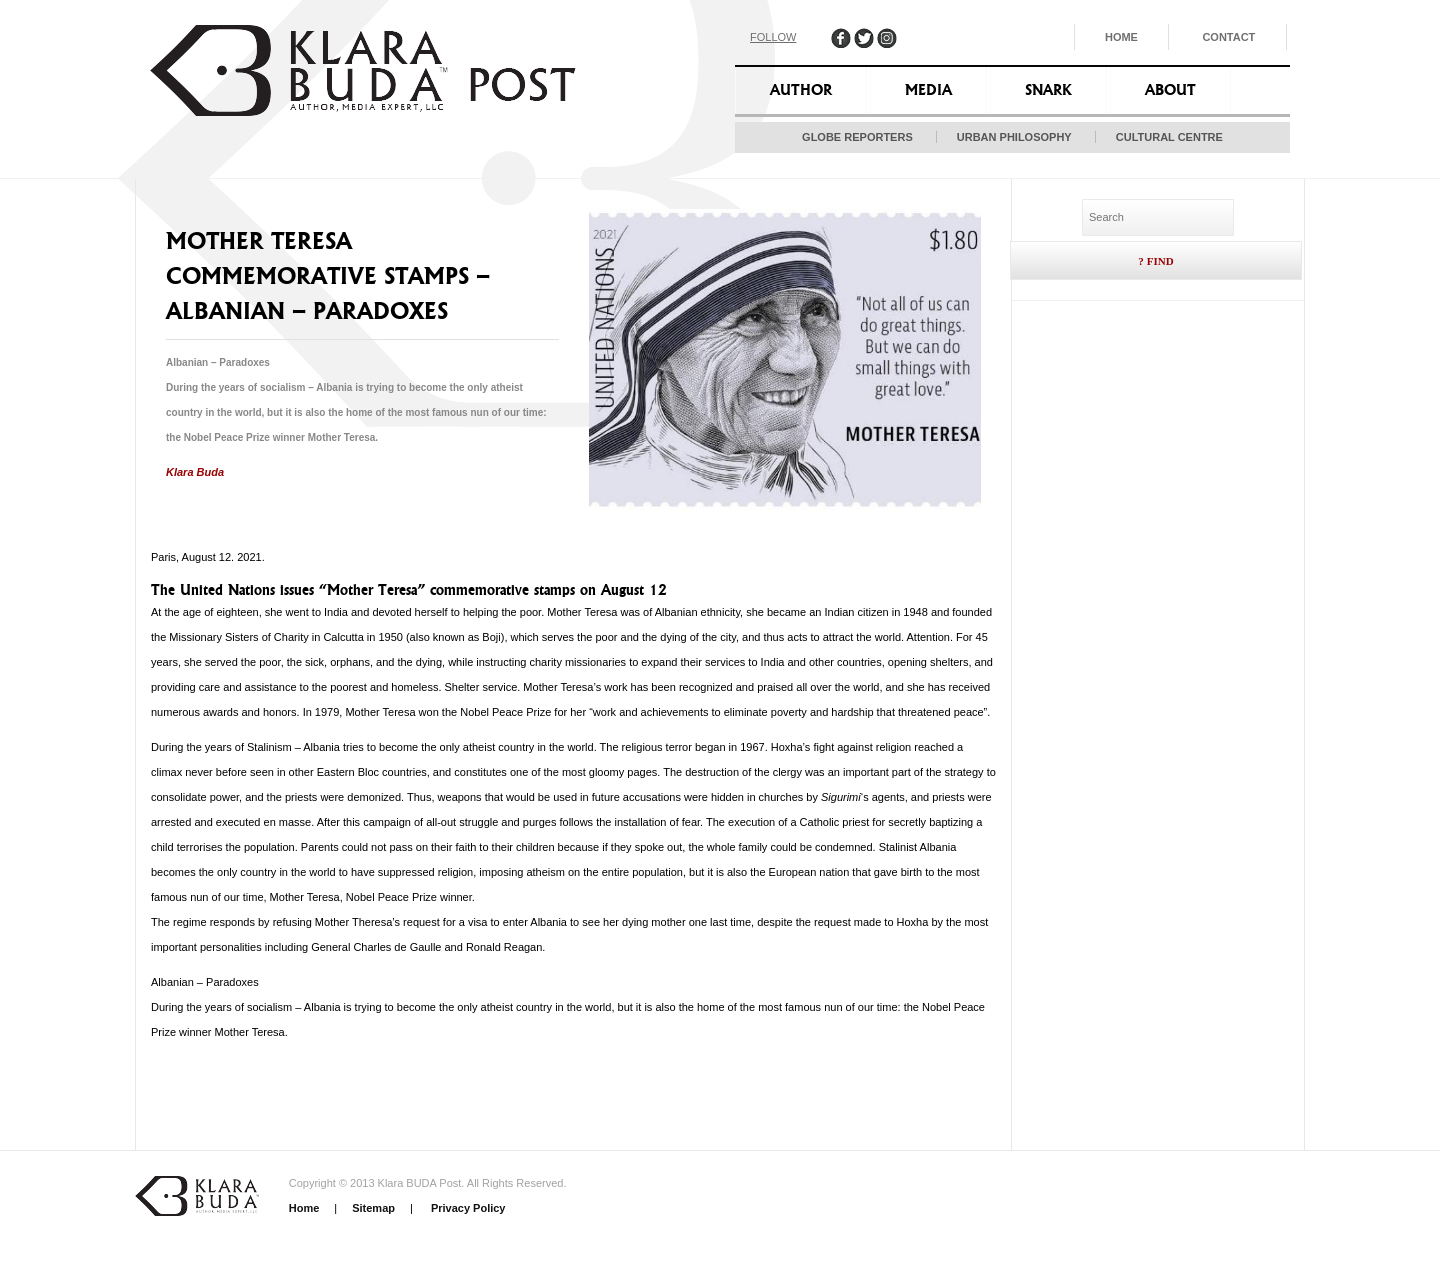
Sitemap (373, 1208)
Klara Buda (195, 472)
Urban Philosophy (1014, 137)
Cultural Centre (1169, 137)
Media (928, 90)
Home (1121, 37)
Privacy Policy (467, 1208)
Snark (1048, 90)
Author (801, 90)
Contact (1228, 37)
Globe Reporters (857, 137)
